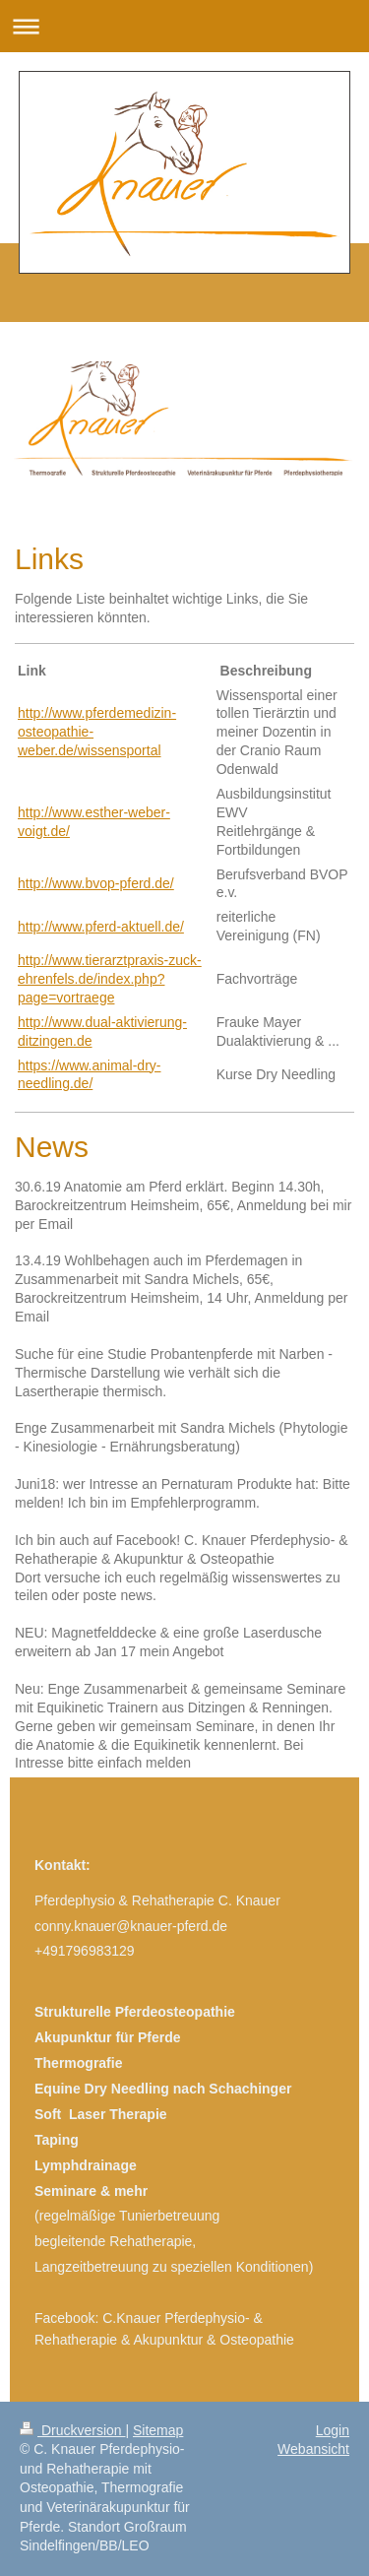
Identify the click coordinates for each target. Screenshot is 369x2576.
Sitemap (158, 2430)
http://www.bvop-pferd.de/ (96, 883)
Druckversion (72, 2430)
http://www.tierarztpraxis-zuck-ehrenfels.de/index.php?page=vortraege (110, 978)
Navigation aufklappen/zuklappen (184, 26)
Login (332, 2430)
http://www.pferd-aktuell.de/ (101, 926)
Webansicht (313, 2449)
